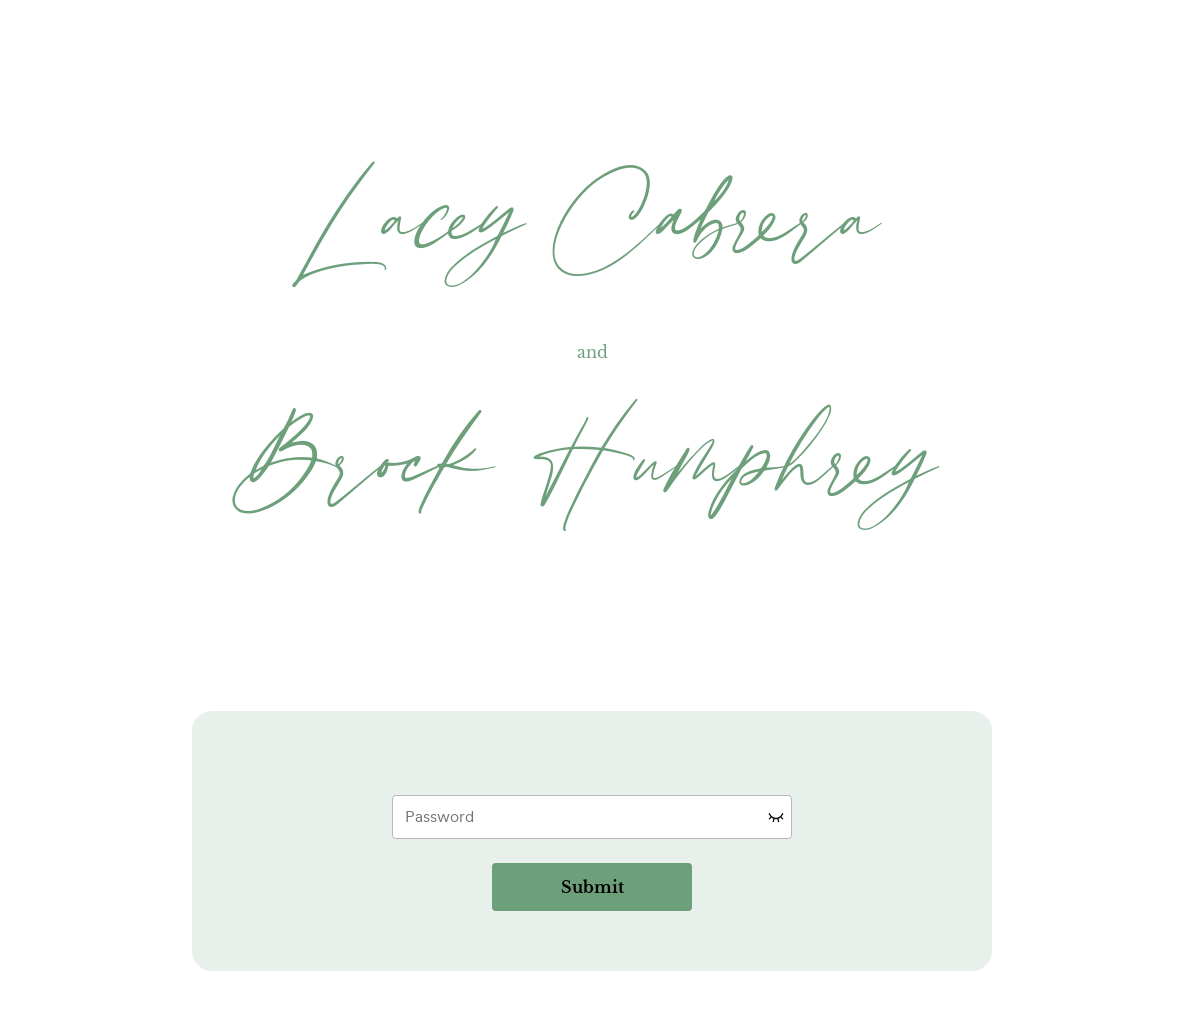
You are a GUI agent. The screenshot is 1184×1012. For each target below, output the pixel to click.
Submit (592, 887)
